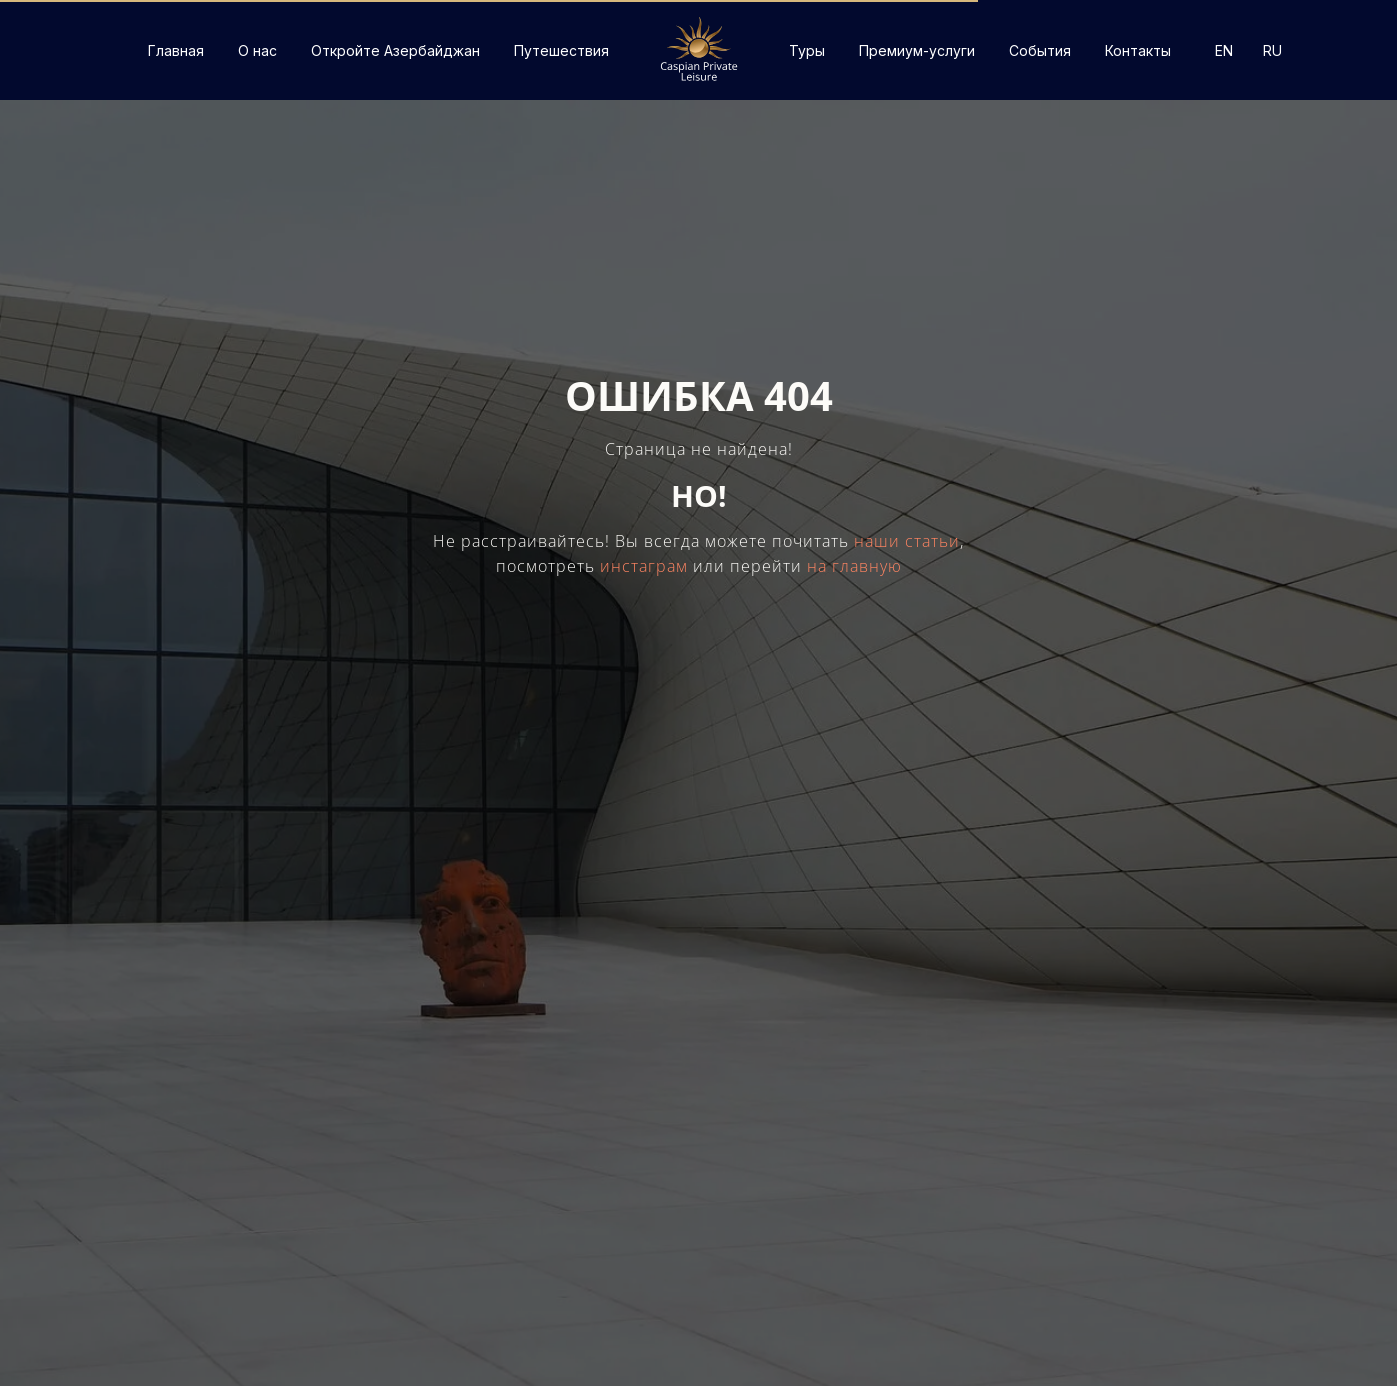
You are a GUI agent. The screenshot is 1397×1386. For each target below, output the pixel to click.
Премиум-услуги (917, 50)
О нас (257, 50)
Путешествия (561, 50)
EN (1224, 50)
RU (1272, 50)
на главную (854, 566)
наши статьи (907, 541)
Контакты (1138, 50)
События (1040, 50)
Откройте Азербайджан (395, 50)
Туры (807, 50)
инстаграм (644, 566)
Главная (176, 50)
